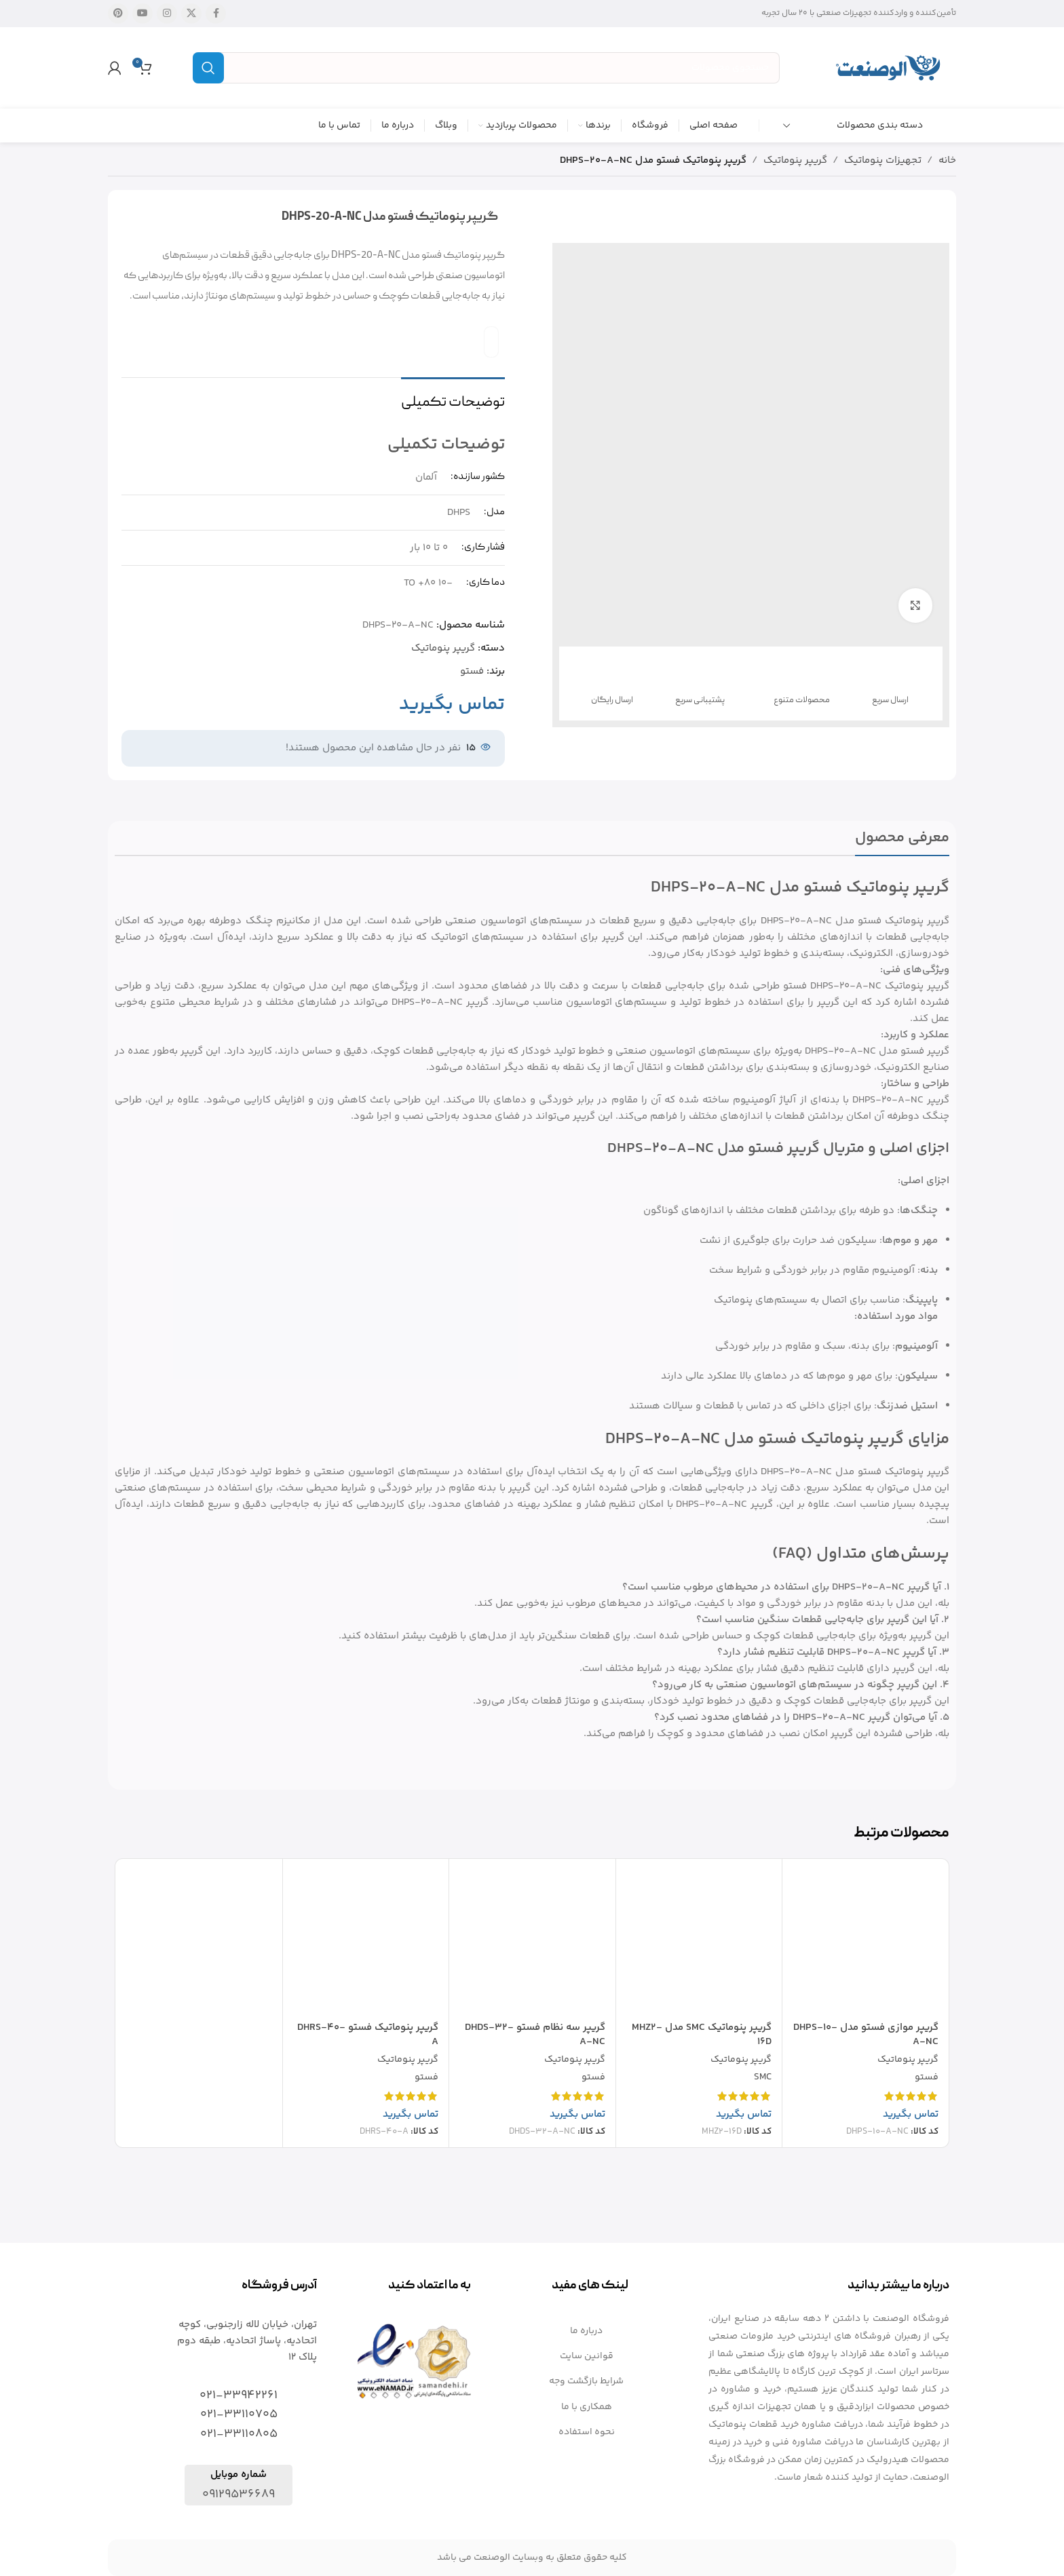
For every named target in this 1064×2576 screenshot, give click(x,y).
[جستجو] (486, 67)
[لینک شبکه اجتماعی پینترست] (118, 13)
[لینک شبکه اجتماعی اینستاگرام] (167, 13)
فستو (472, 671)
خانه (947, 160)
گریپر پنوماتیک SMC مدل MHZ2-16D (702, 2035)
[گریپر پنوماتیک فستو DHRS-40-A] (366, 1942)
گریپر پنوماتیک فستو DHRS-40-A (367, 2035)
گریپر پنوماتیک (795, 160)
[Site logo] (888, 67)
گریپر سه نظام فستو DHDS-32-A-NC (535, 2035)
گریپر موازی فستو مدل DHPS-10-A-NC (865, 2035)
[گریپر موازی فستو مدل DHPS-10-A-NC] (865, 1942)
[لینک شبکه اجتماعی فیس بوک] (216, 13)
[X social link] (191, 13)
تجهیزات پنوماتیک (883, 160)
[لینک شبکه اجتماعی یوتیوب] (142, 13)
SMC (763, 2078)
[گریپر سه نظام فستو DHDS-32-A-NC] (532, 1942)
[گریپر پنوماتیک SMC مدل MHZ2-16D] (699, 1942)
